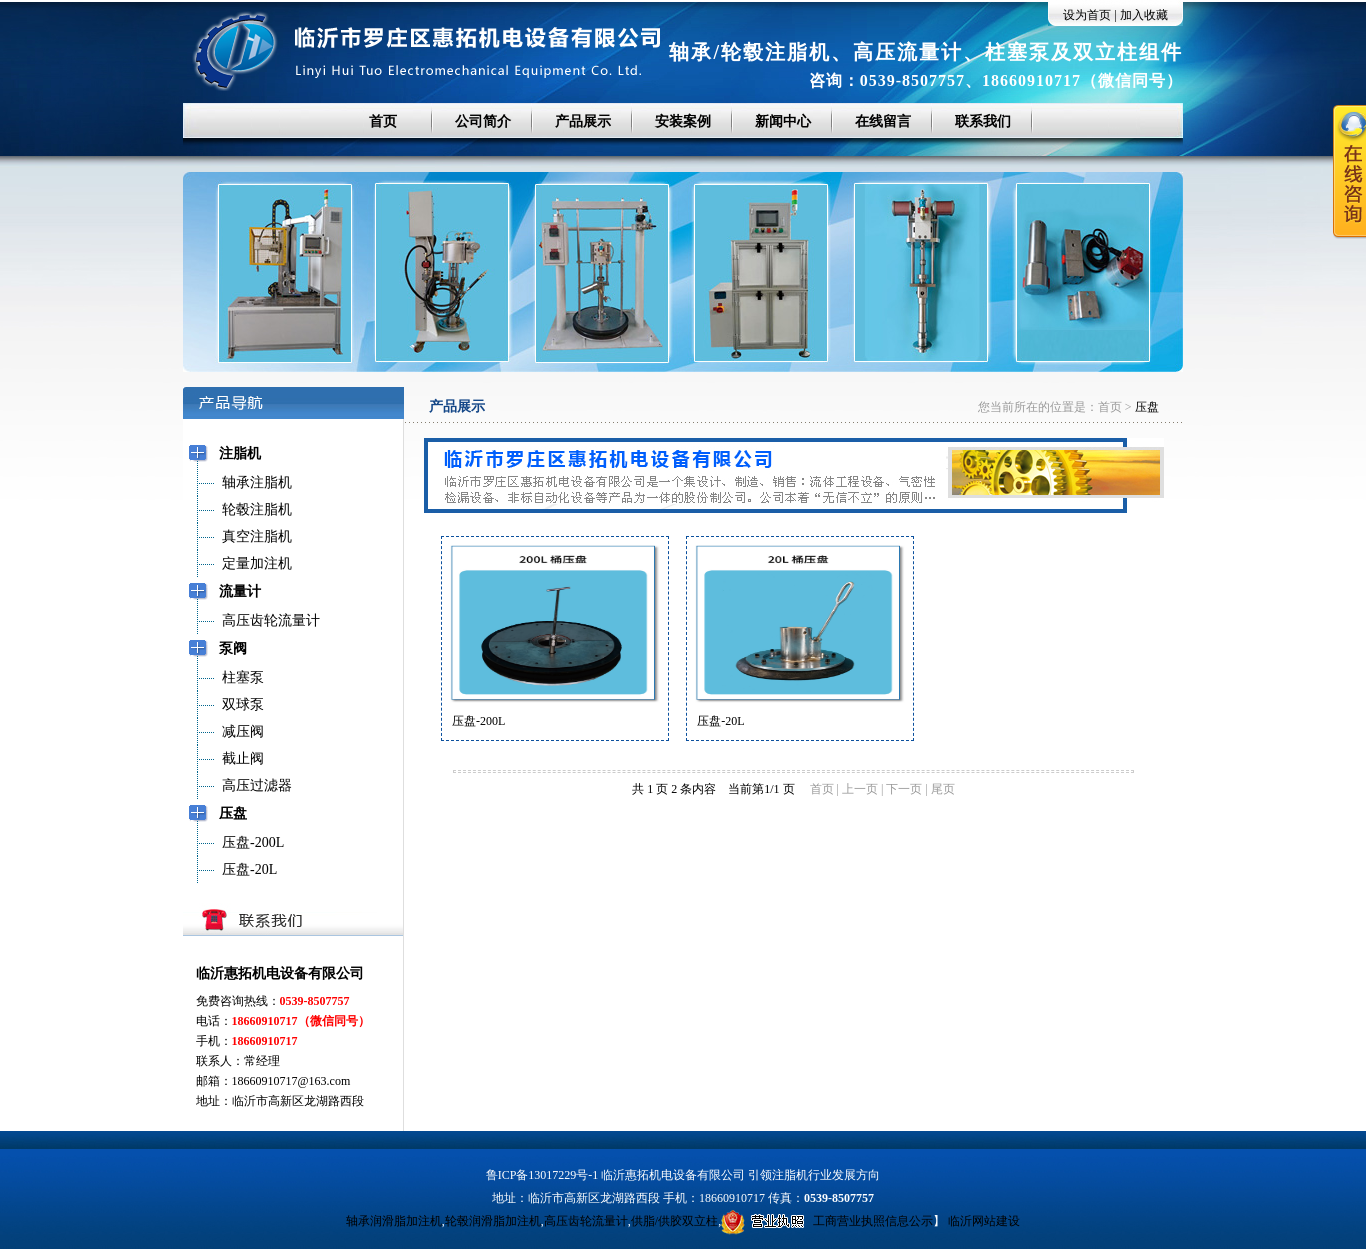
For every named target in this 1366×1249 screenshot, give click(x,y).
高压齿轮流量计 (586, 1221)
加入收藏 (1144, 15)
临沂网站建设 (984, 1221)
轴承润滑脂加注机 (394, 1221)
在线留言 (883, 121)
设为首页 (1087, 15)
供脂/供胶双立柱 (674, 1221)
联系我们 (983, 121)
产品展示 (583, 121)
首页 (383, 121)
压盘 (1147, 407)
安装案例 (683, 121)
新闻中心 (783, 121)
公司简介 (483, 121)
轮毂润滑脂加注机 (493, 1221)
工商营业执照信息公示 (827, 1221)
